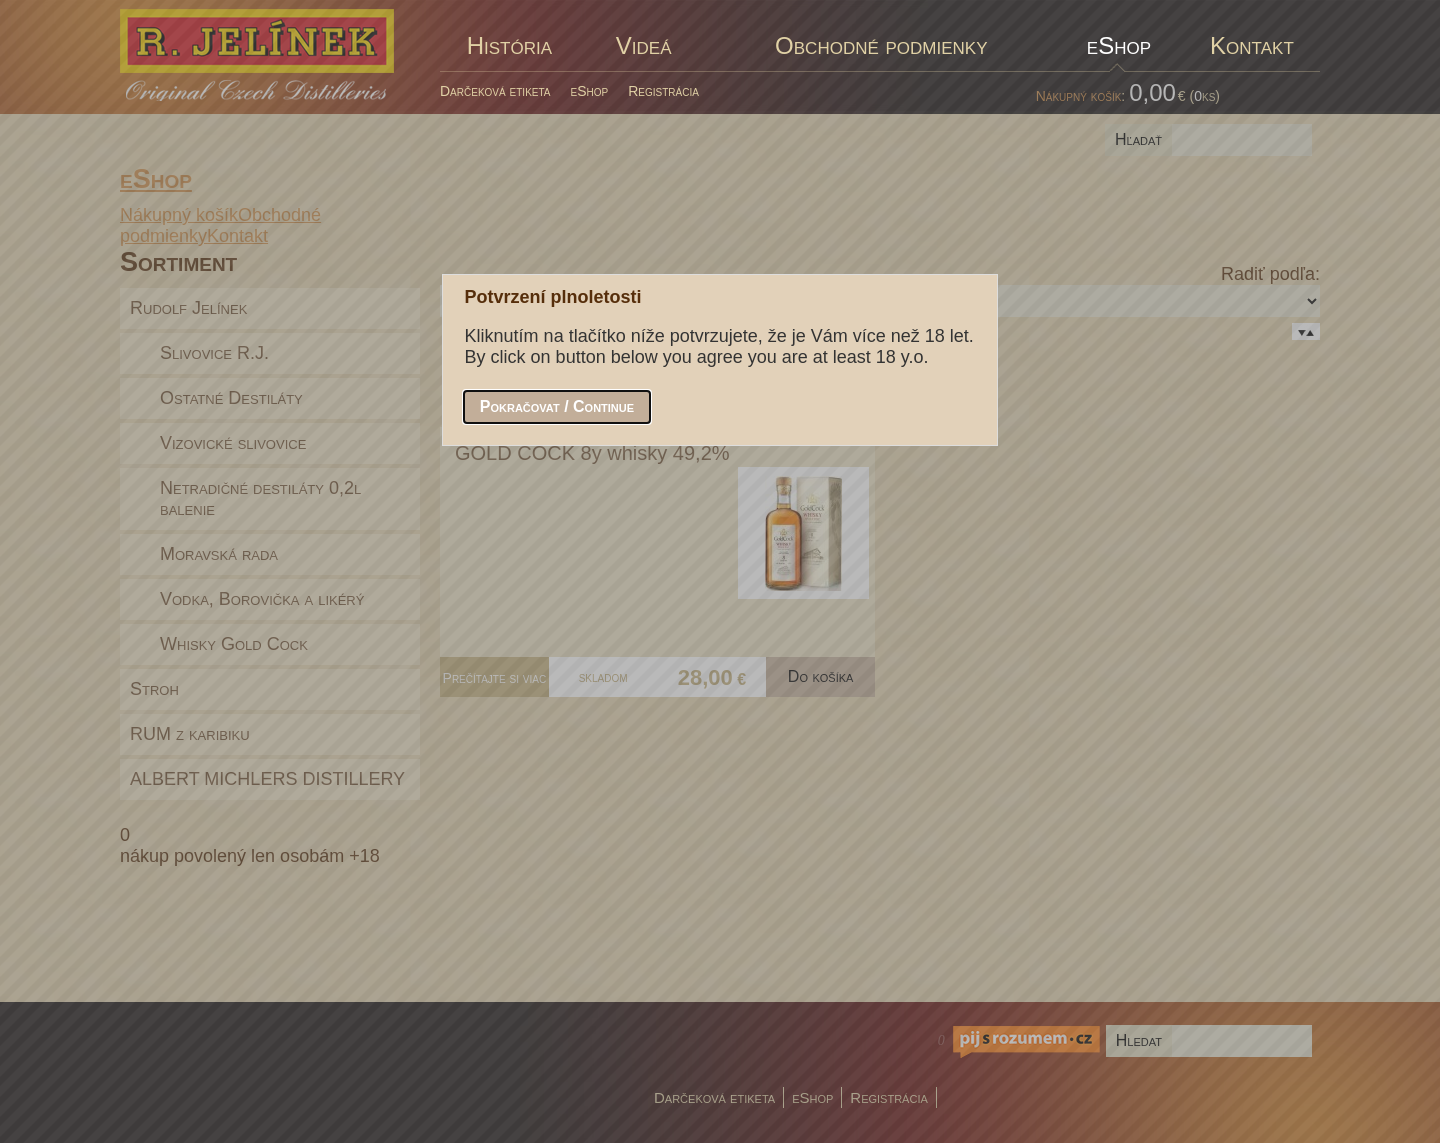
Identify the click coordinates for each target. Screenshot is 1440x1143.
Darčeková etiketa (495, 91)
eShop (590, 91)
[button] (557, 407)
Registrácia (663, 91)
